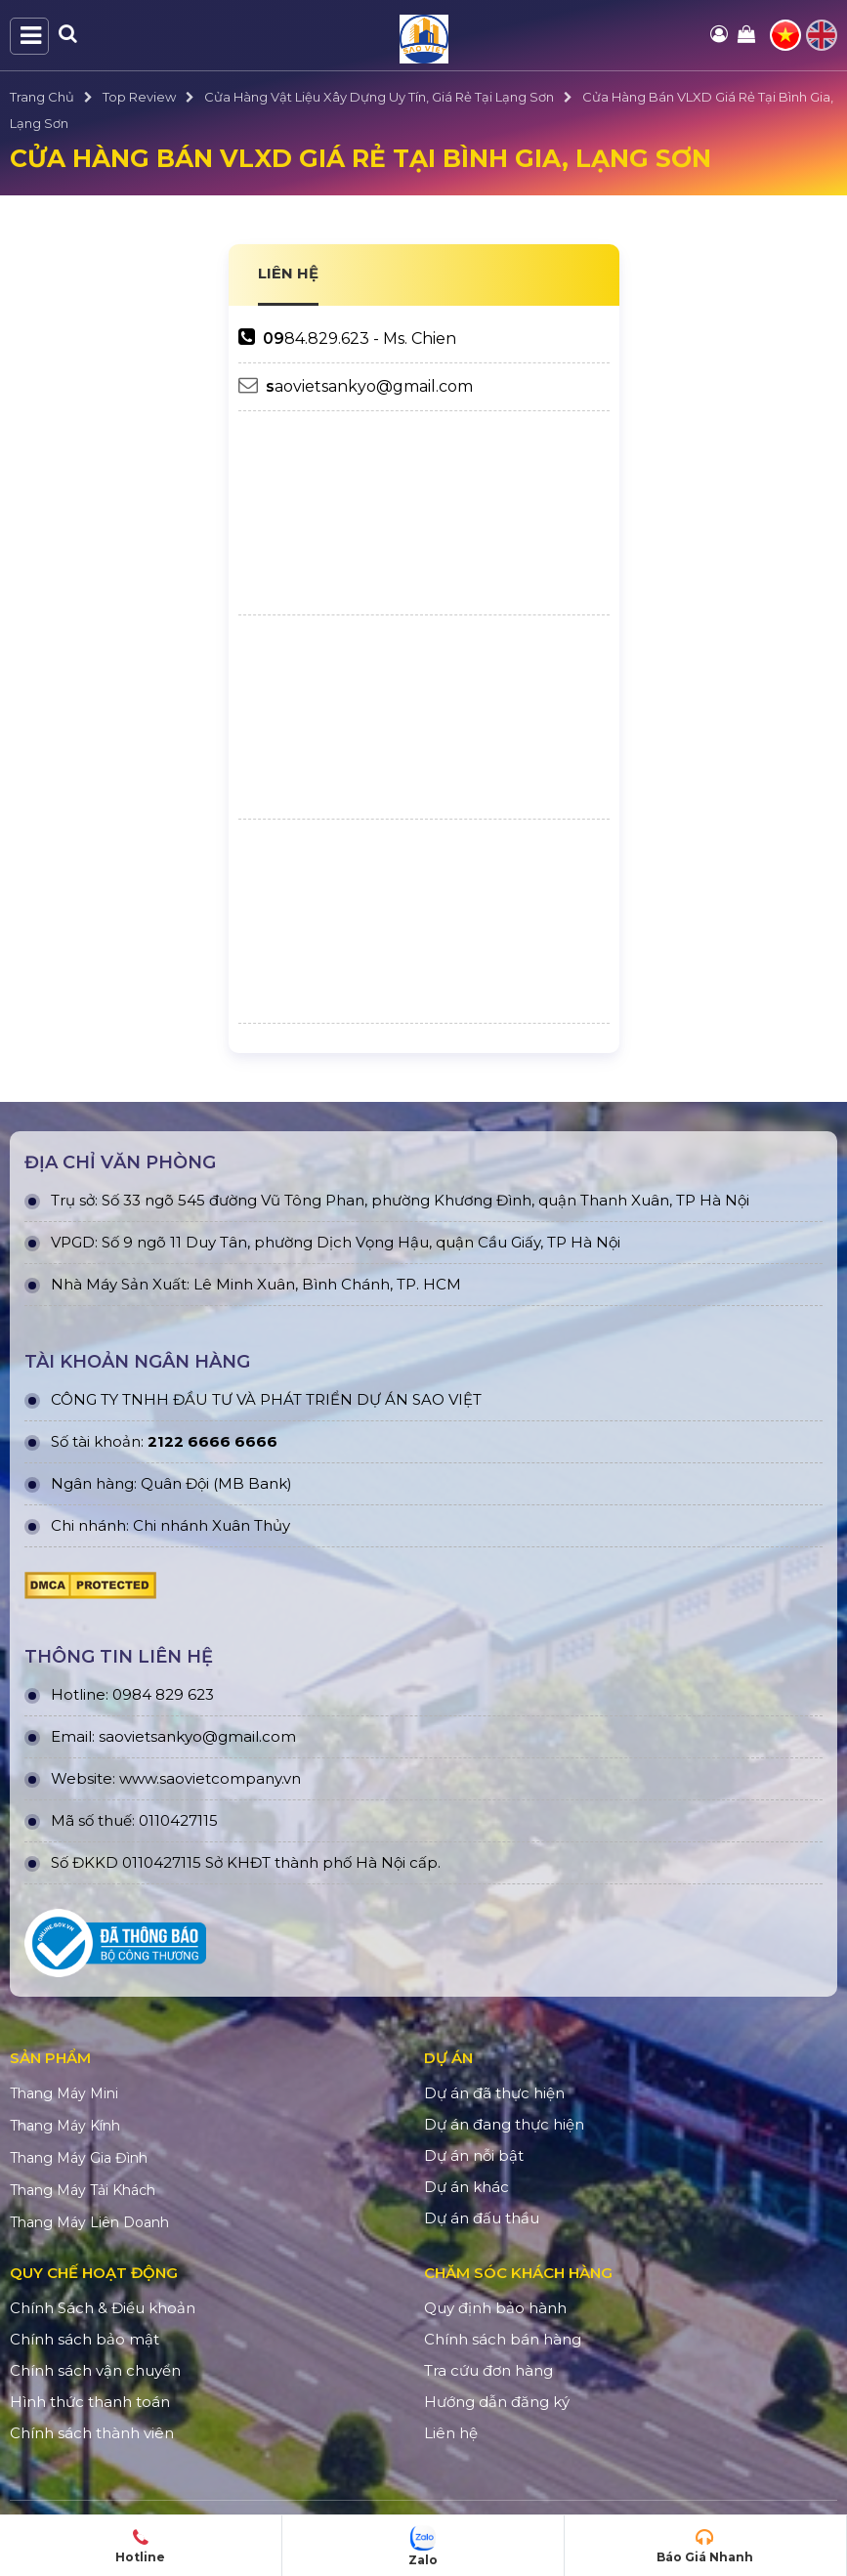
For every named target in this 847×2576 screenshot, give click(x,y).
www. (139, 1778)
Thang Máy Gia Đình (79, 2158)
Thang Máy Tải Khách (82, 2190)
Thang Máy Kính (65, 2125)
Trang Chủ (42, 97)
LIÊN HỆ (288, 273)
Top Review (139, 97)
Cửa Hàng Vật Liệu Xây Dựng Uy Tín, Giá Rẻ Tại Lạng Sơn (379, 97)
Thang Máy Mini (64, 2093)
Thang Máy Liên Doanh (89, 2222)
